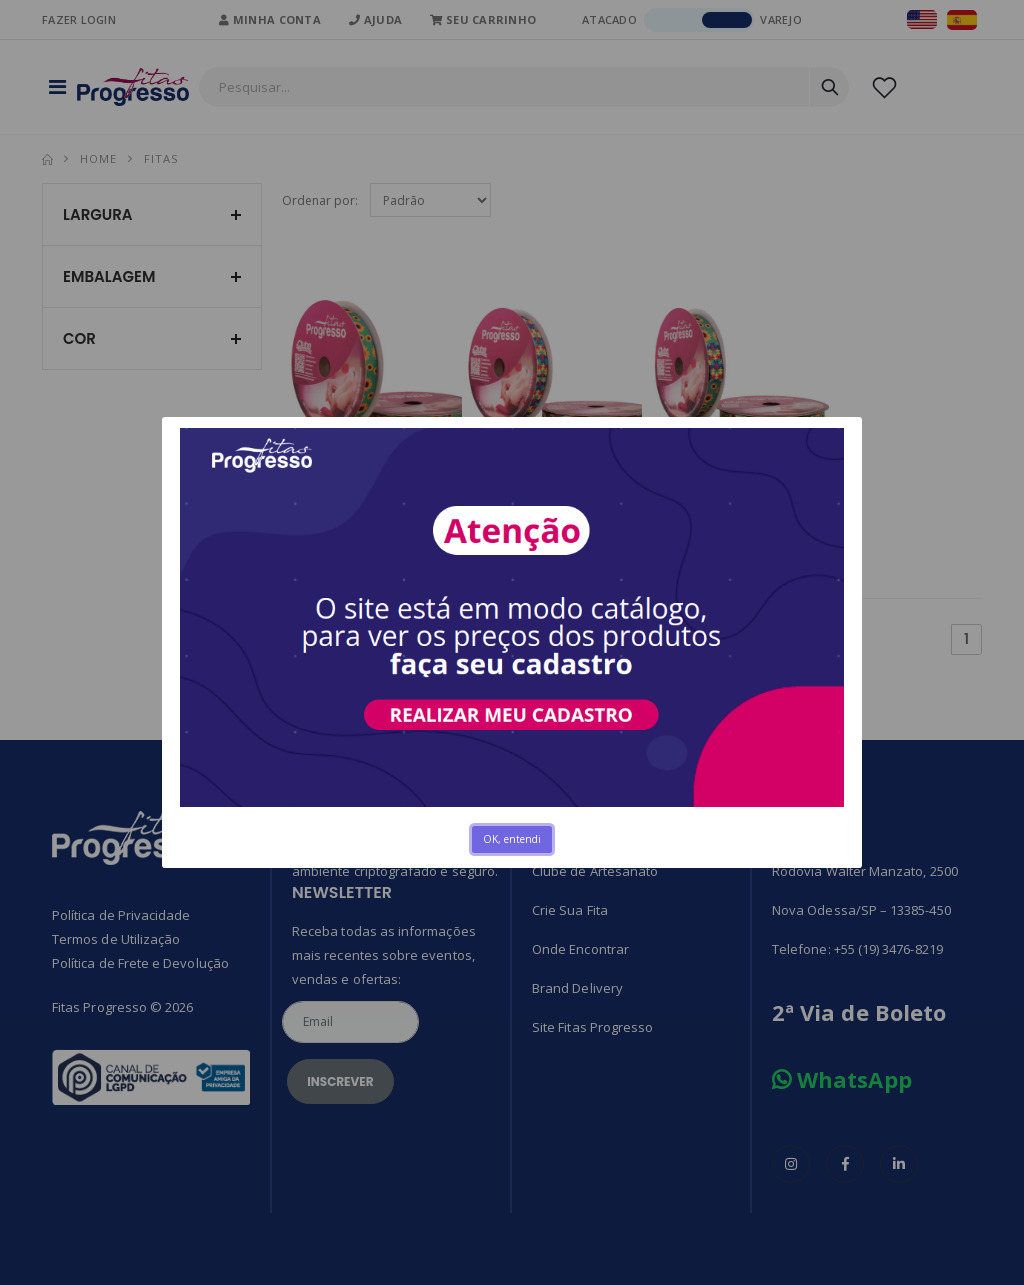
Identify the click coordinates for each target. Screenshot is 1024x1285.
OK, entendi (512, 839)
